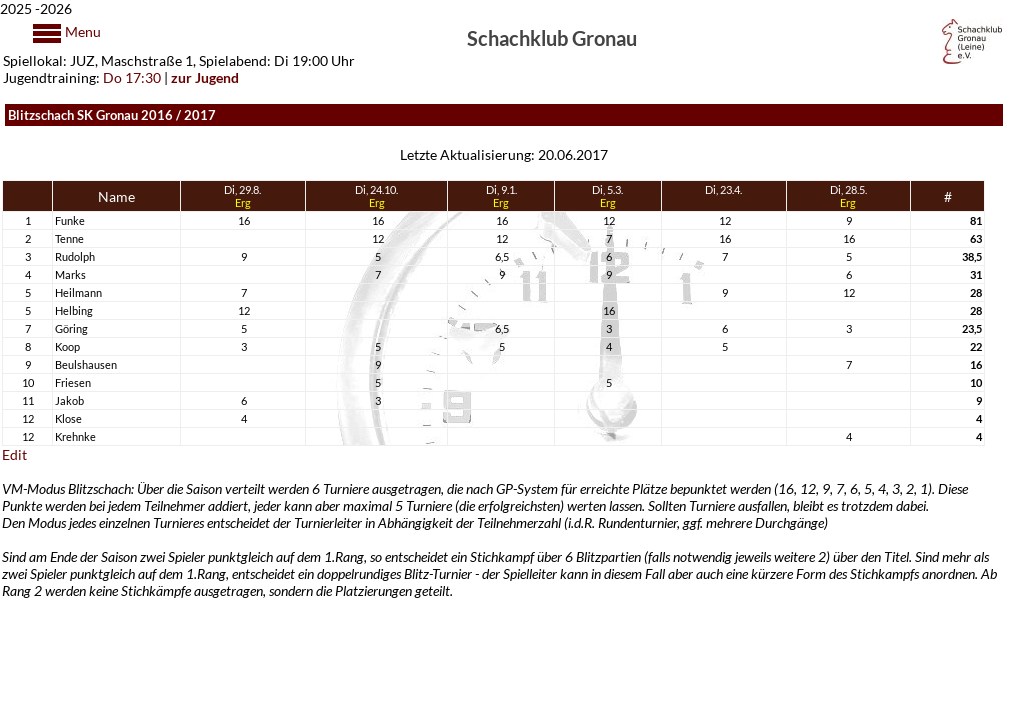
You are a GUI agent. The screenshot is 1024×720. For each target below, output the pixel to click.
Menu (81, 31)
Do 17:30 (132, 77)
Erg (243, 202)
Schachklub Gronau (552, 37)
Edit (14, 454)
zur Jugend (205, 77)
